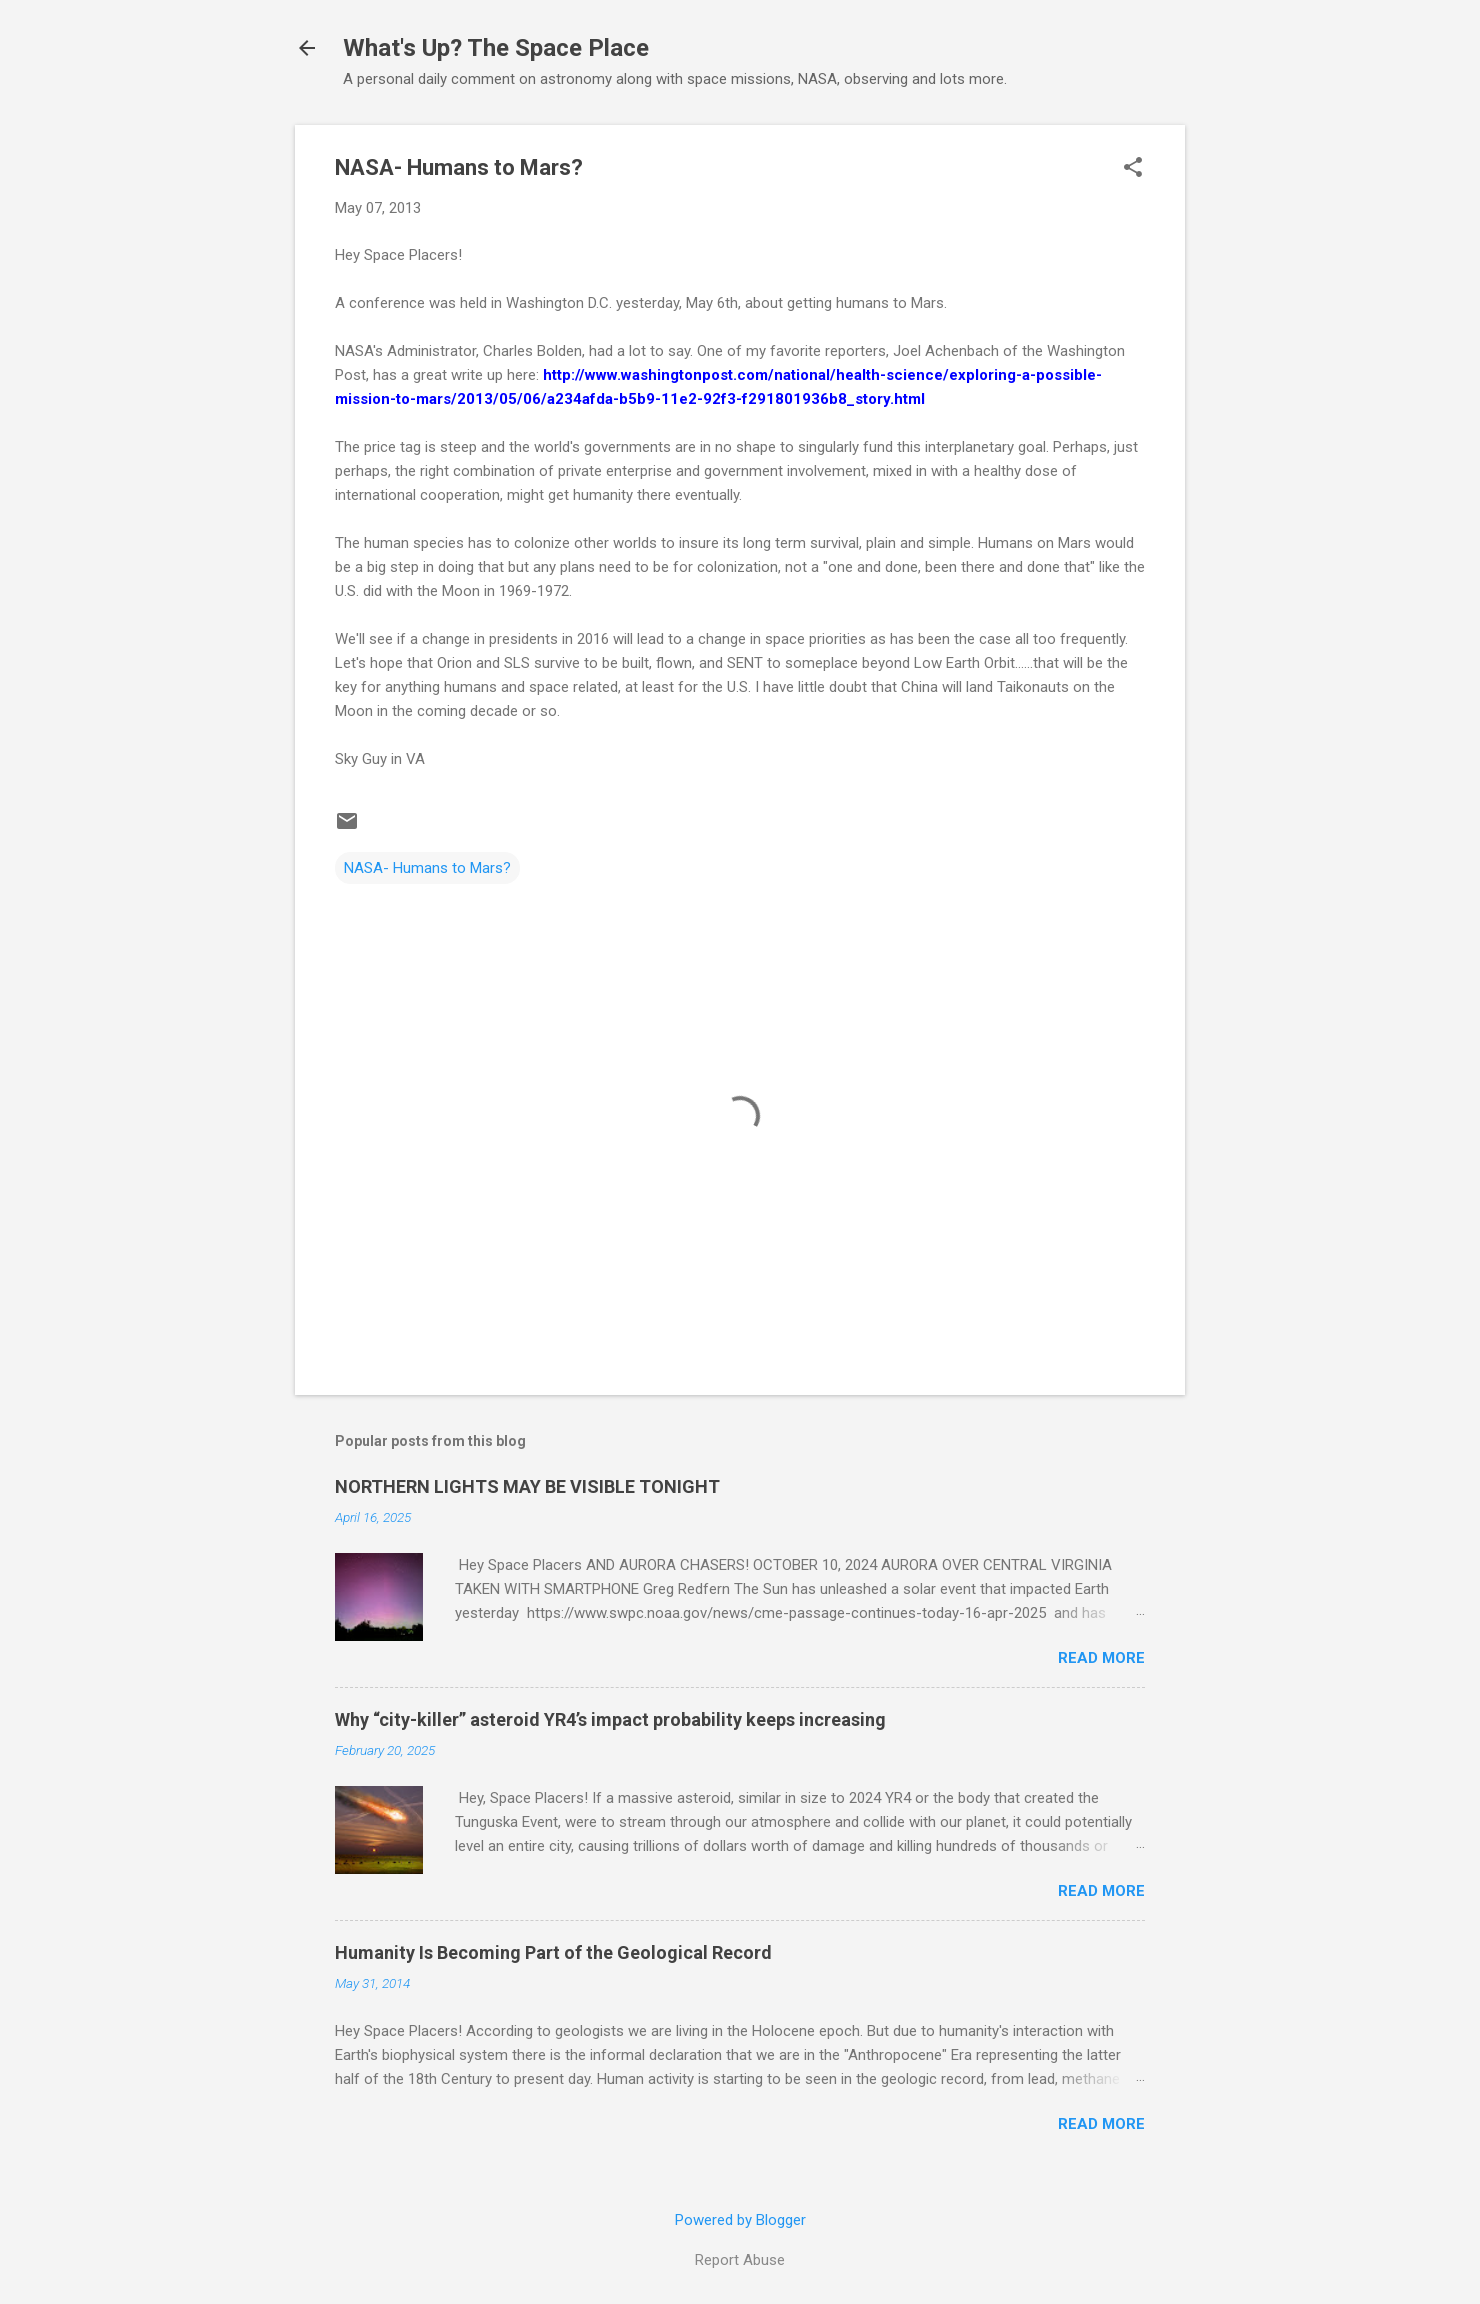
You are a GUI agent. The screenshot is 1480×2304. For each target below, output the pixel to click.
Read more (1101, 1658)
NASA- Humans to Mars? (427, 868)
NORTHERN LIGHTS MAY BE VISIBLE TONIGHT (527, 1486)
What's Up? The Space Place (496, 48)
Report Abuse (740, 2260)
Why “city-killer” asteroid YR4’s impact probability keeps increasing (610, 1719)
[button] (1133, 169)
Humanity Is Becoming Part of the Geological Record (553, 1952)
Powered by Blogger (740, 2220)
